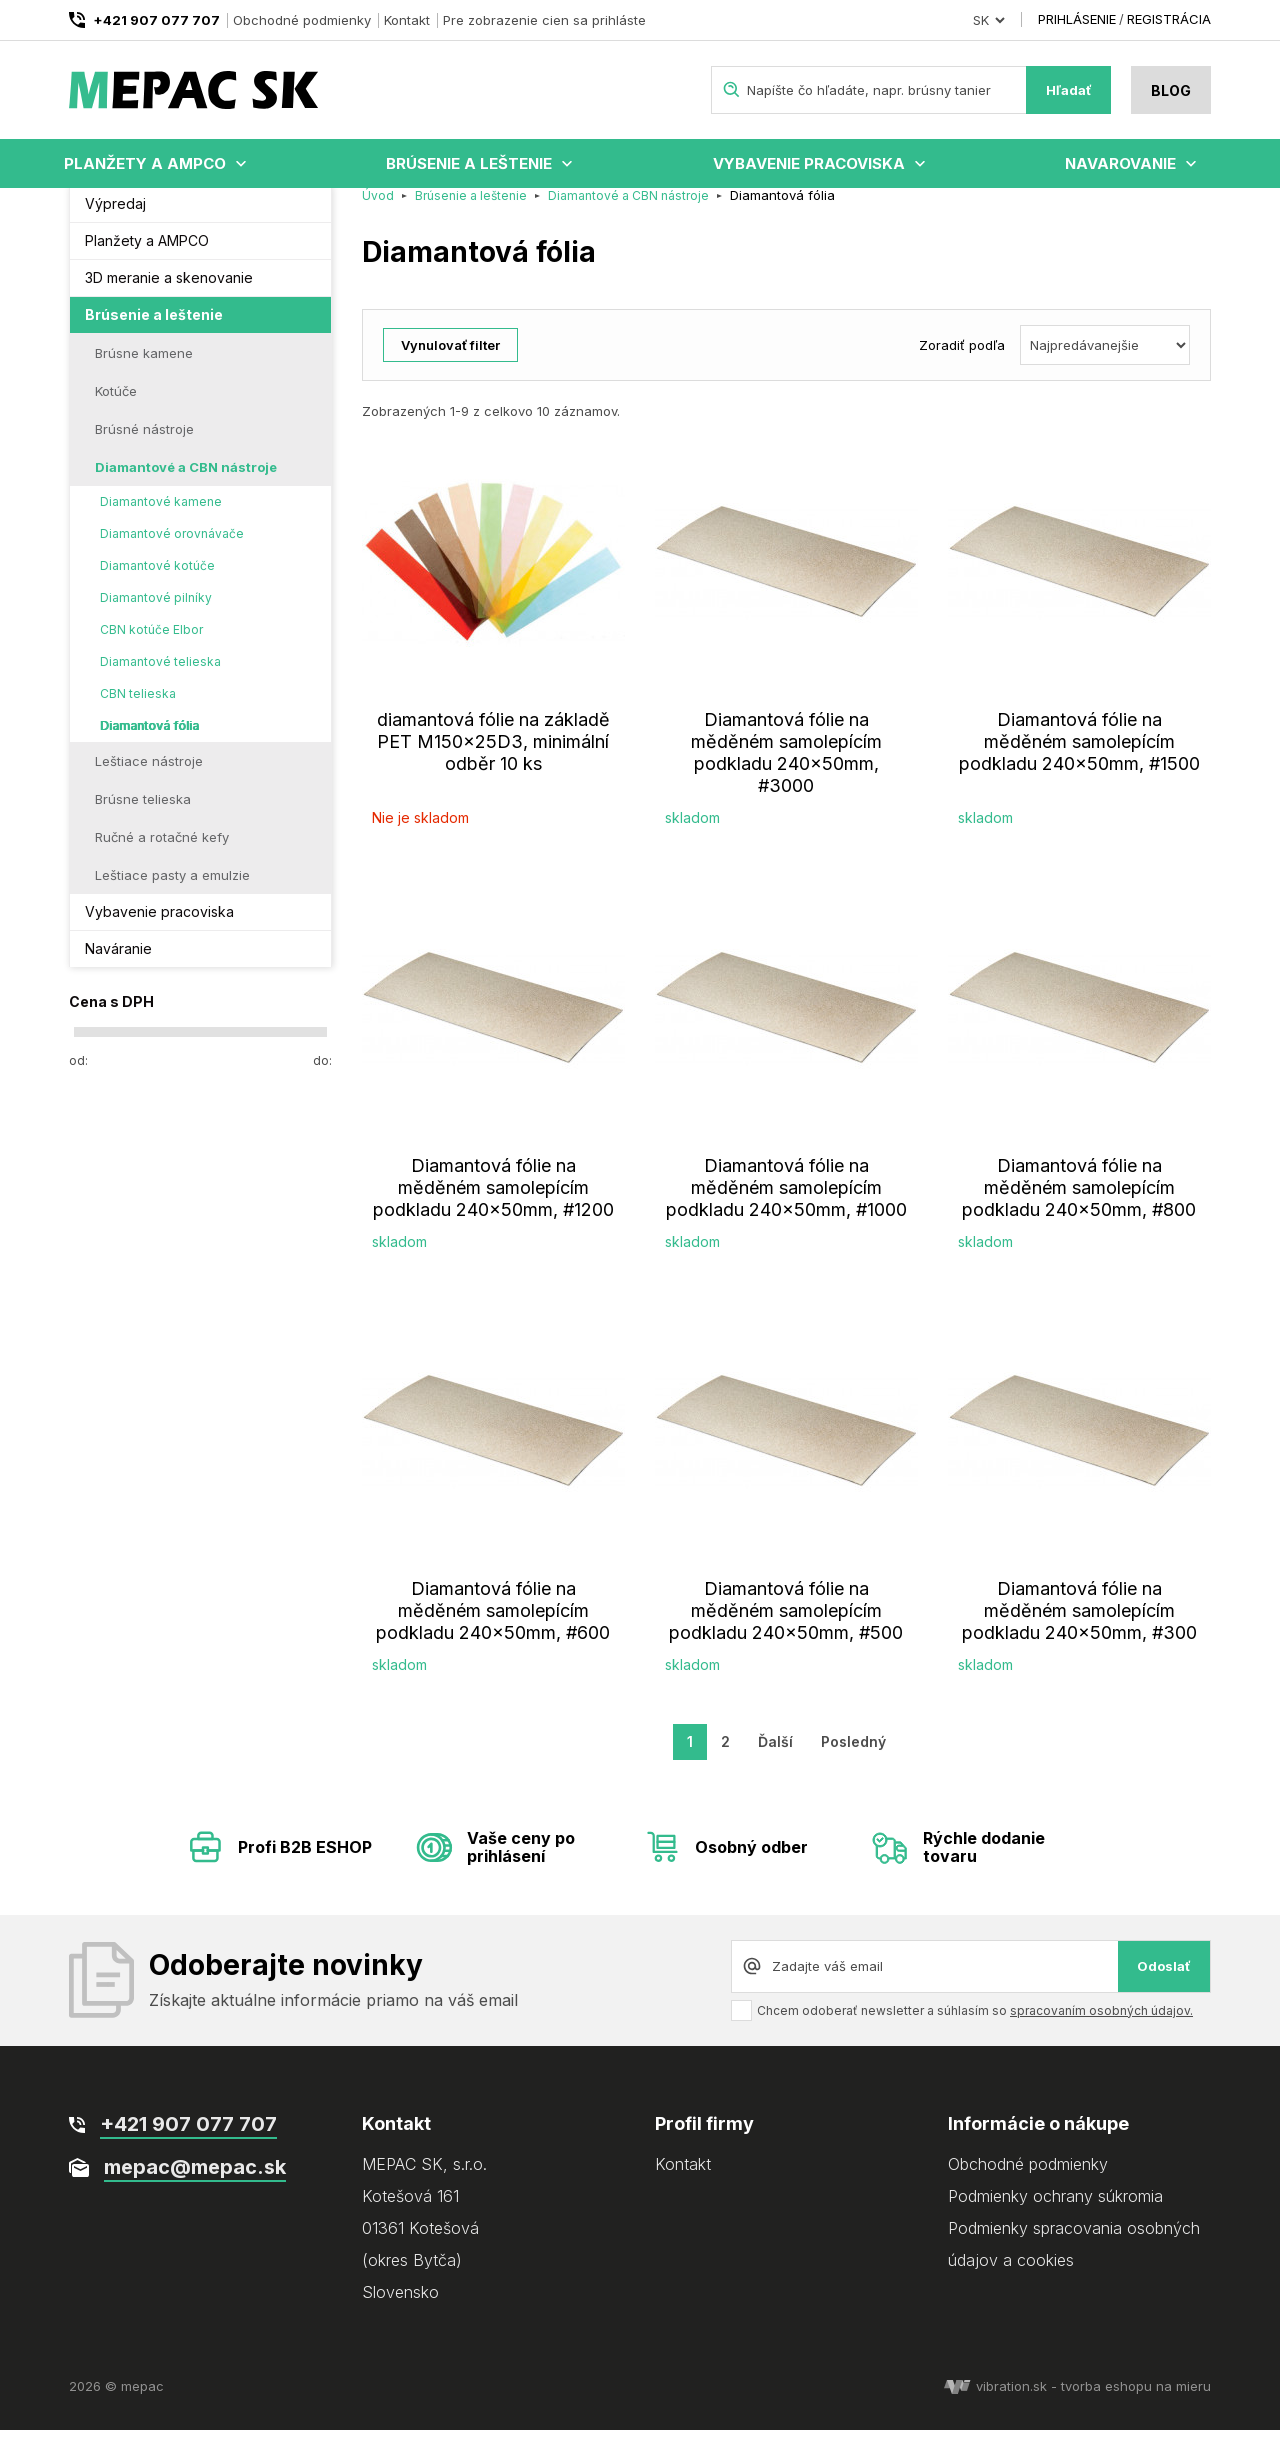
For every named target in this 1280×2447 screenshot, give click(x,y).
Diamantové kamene (161, 518)
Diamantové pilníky (156, 614)
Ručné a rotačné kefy (162, 854)
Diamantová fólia (149, 742)
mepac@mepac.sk (195, 2184)
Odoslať (1164, 1983)
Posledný (853, 1758)
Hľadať (1069, 90)
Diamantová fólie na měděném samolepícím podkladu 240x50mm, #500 (786, 1627)
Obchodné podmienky (302, 20)
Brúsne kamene (144, 370)
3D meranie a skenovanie (169, 294)
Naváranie (118, 965)
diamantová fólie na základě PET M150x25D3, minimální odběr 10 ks (493, 758)
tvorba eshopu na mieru (1136, 2403)
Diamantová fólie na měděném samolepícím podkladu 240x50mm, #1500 (1079, 758)
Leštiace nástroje (149, 778)
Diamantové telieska (160, 678)
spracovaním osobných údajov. (1101, 2027)
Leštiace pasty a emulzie (172, 892)
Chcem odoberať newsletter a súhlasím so (975, 2027)
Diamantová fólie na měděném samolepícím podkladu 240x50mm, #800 (1079, 1204)
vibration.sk (995, 2403)
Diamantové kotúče (157, 582)
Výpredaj (115, 220)
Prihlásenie (1077, 19)
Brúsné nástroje (144, 446)
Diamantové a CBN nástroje (186, 484)
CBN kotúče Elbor (151, 646)
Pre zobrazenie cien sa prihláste (544, 20)
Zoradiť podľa (962, 362)
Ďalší (775, 1758)
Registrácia (1169, 19)
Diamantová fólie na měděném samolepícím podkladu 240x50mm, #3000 (786, 769)
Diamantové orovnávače (172, 550)
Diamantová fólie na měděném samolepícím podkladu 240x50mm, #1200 (493, 1204)
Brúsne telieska (143, 816)
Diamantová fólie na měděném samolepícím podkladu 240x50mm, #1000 (786, 1204)
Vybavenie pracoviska (809, 163)
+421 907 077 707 (156, 20)
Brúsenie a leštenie (469, 163)
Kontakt (407, 20)
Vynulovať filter (450, 362)
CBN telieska (138, 710)
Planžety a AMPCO (145, 163)
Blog (1171, 90)
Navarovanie (1120, 163)
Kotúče (116, 408)
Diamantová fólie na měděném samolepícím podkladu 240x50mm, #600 (493, 1627)
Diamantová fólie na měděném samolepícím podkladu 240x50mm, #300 (1079, 1627)
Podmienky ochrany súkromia (1055, 2213)
